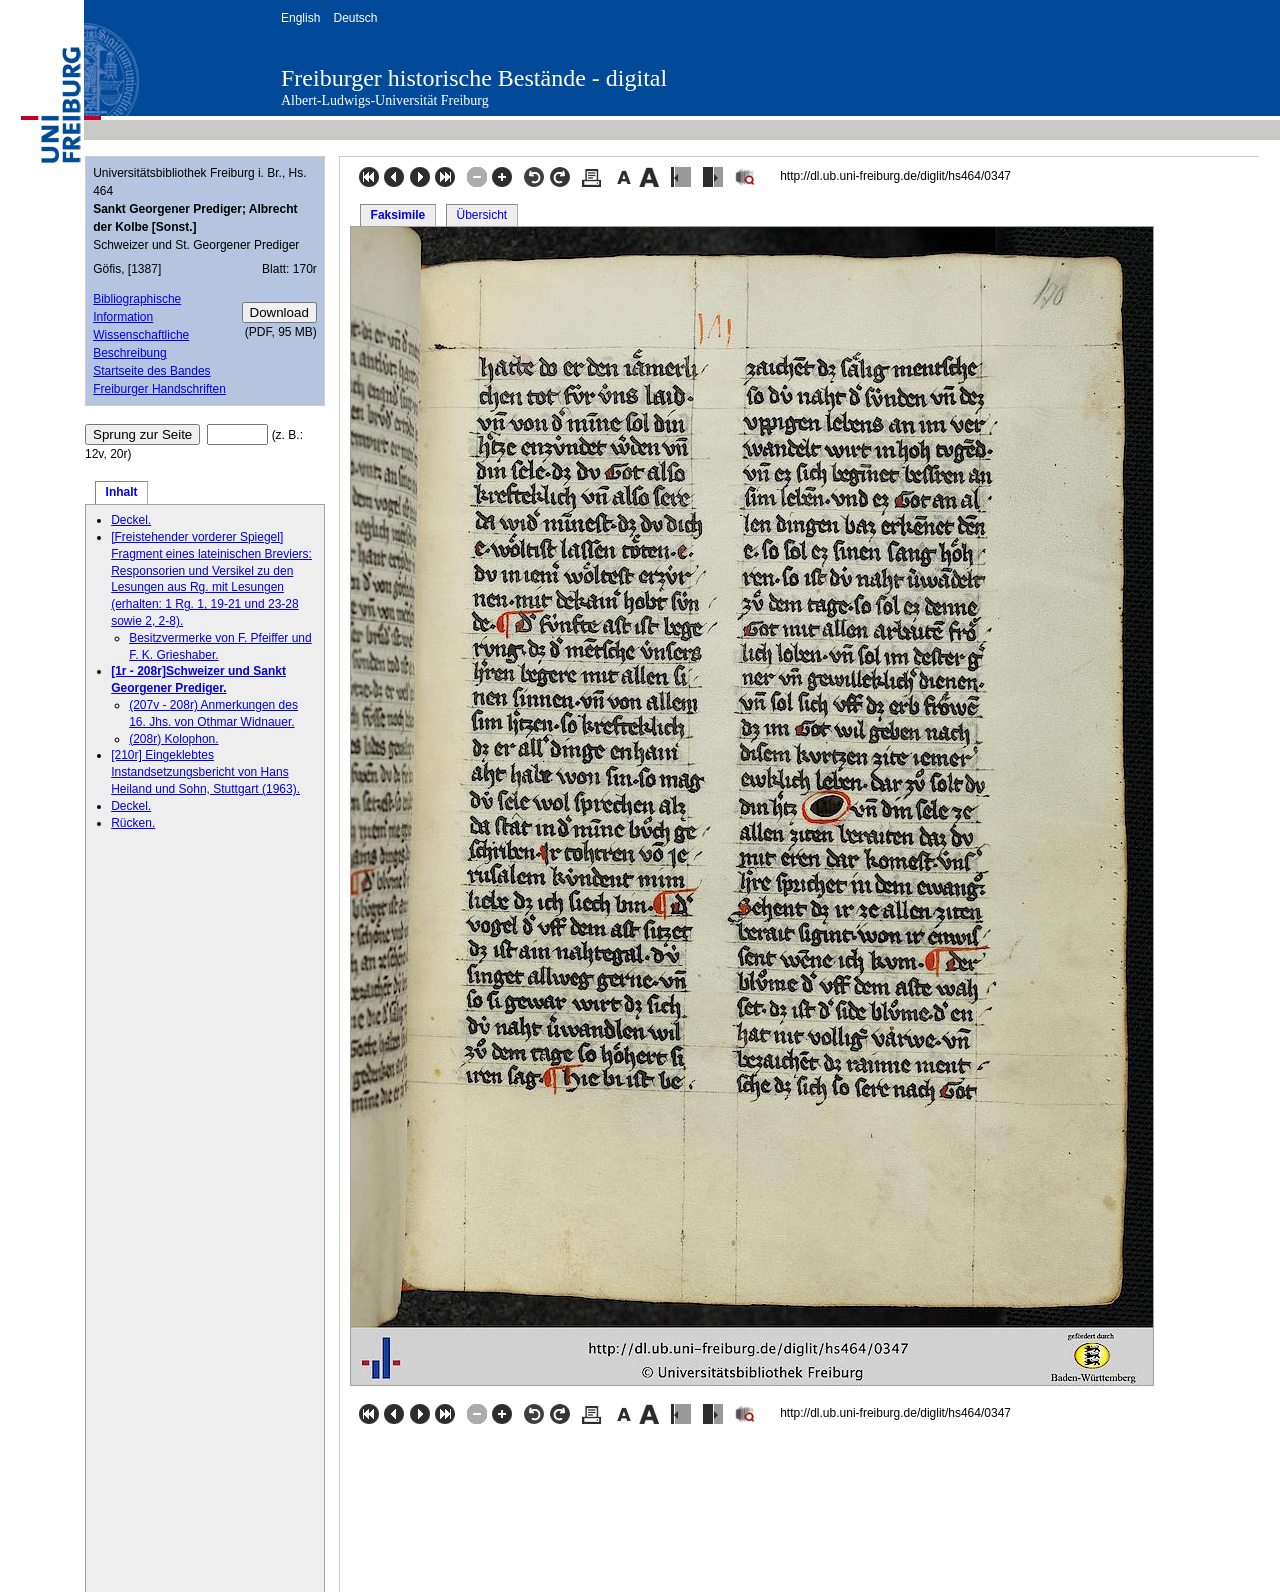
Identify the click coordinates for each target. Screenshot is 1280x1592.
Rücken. (133, 823)
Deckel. (131, 520)
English (300, 18)
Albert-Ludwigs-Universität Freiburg (385, 100)
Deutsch (355, 18)
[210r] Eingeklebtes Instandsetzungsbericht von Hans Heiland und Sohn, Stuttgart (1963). (205, 772)
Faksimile (398, 215)
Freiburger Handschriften (159, 389)
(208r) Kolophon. (173, 739)
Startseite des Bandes (151, 371)
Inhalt (122, 492)
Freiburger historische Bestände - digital (474, 78)
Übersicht (481, 215)
